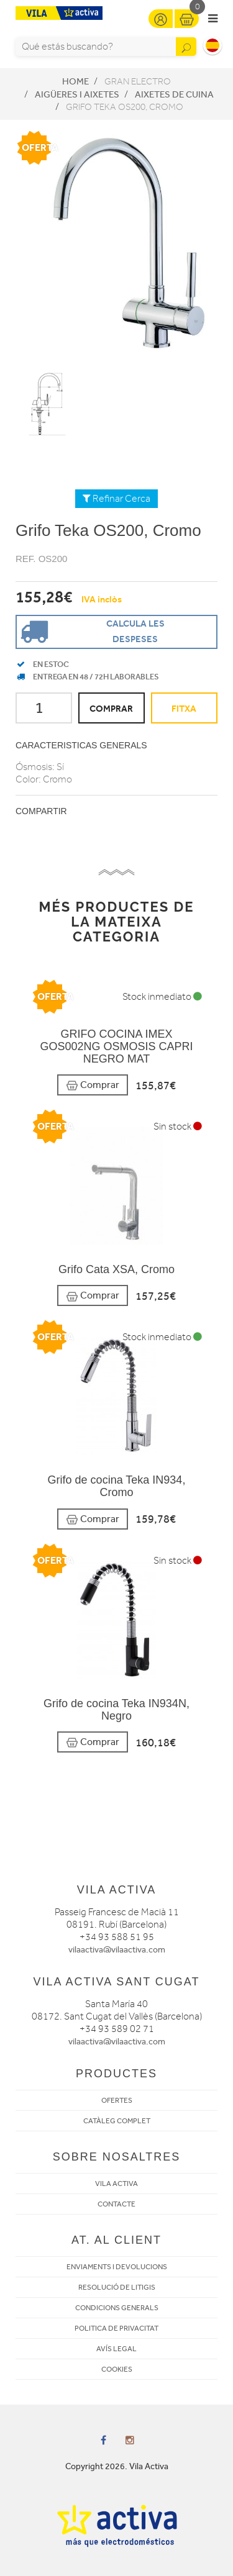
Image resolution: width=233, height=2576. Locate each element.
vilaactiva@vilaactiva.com (116, 1949)
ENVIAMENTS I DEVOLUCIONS (116, 2266)
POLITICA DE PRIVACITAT (116, 2328)
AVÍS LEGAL (116, 2348)
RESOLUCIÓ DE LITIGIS (116, 2287)
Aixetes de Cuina (174, 94)
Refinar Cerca (116, 498)
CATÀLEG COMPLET (116, 2120)
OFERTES (116, 2100)
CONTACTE (116, 2204)
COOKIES (116, 2369)
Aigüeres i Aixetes (77, 94)
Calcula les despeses (91, 630)
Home (75, 81)
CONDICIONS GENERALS (116, 2307)
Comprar (92, 1085)
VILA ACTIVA (116, 2183)
